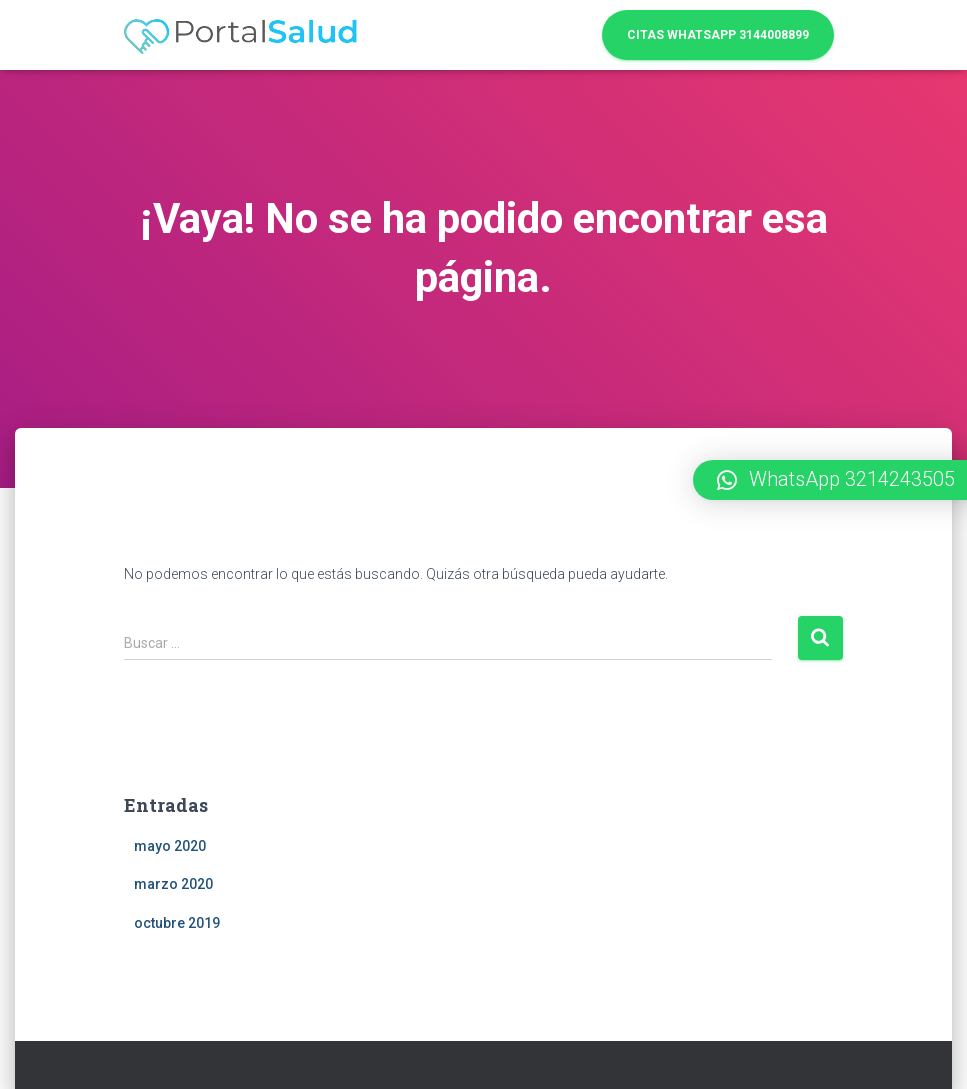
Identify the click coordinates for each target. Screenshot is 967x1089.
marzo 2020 (173, 884)
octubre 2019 (177, 923)
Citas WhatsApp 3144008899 (718, 35)
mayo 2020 (170, 846)
